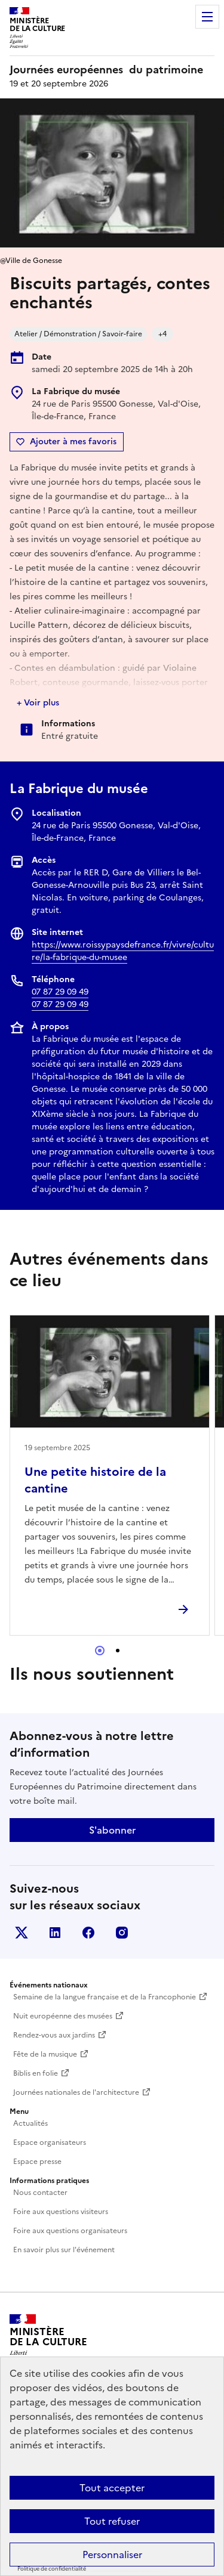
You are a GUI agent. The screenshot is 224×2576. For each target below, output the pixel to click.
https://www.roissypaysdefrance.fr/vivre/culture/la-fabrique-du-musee (123, 951)
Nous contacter (40, 2192)
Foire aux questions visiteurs (60, 2211)
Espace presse (37, 2161)
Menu (207, 17)
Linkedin (55, 1933)
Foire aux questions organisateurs (70, 2230)
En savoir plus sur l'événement (64, 2249)
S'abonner (112, 1830)
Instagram (122, 1933)
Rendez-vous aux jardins (54, 2035)
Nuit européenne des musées (62, 2016)
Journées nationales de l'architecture (76, 2092)
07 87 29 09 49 (60, 992)
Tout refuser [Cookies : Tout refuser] (112, 2521)
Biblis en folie (35, 2073)
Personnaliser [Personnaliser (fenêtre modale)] (112, 2554)
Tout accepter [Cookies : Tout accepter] (112, 2488)
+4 (162, 334)
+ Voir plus (38, 702)
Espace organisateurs (49, 2142)
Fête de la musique (45, 2054)
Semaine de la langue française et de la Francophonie (104, 1997)
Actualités (30, 2123)
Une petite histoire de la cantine (95, 1480)
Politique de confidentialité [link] (51, 2569)
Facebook (88, 1933)
